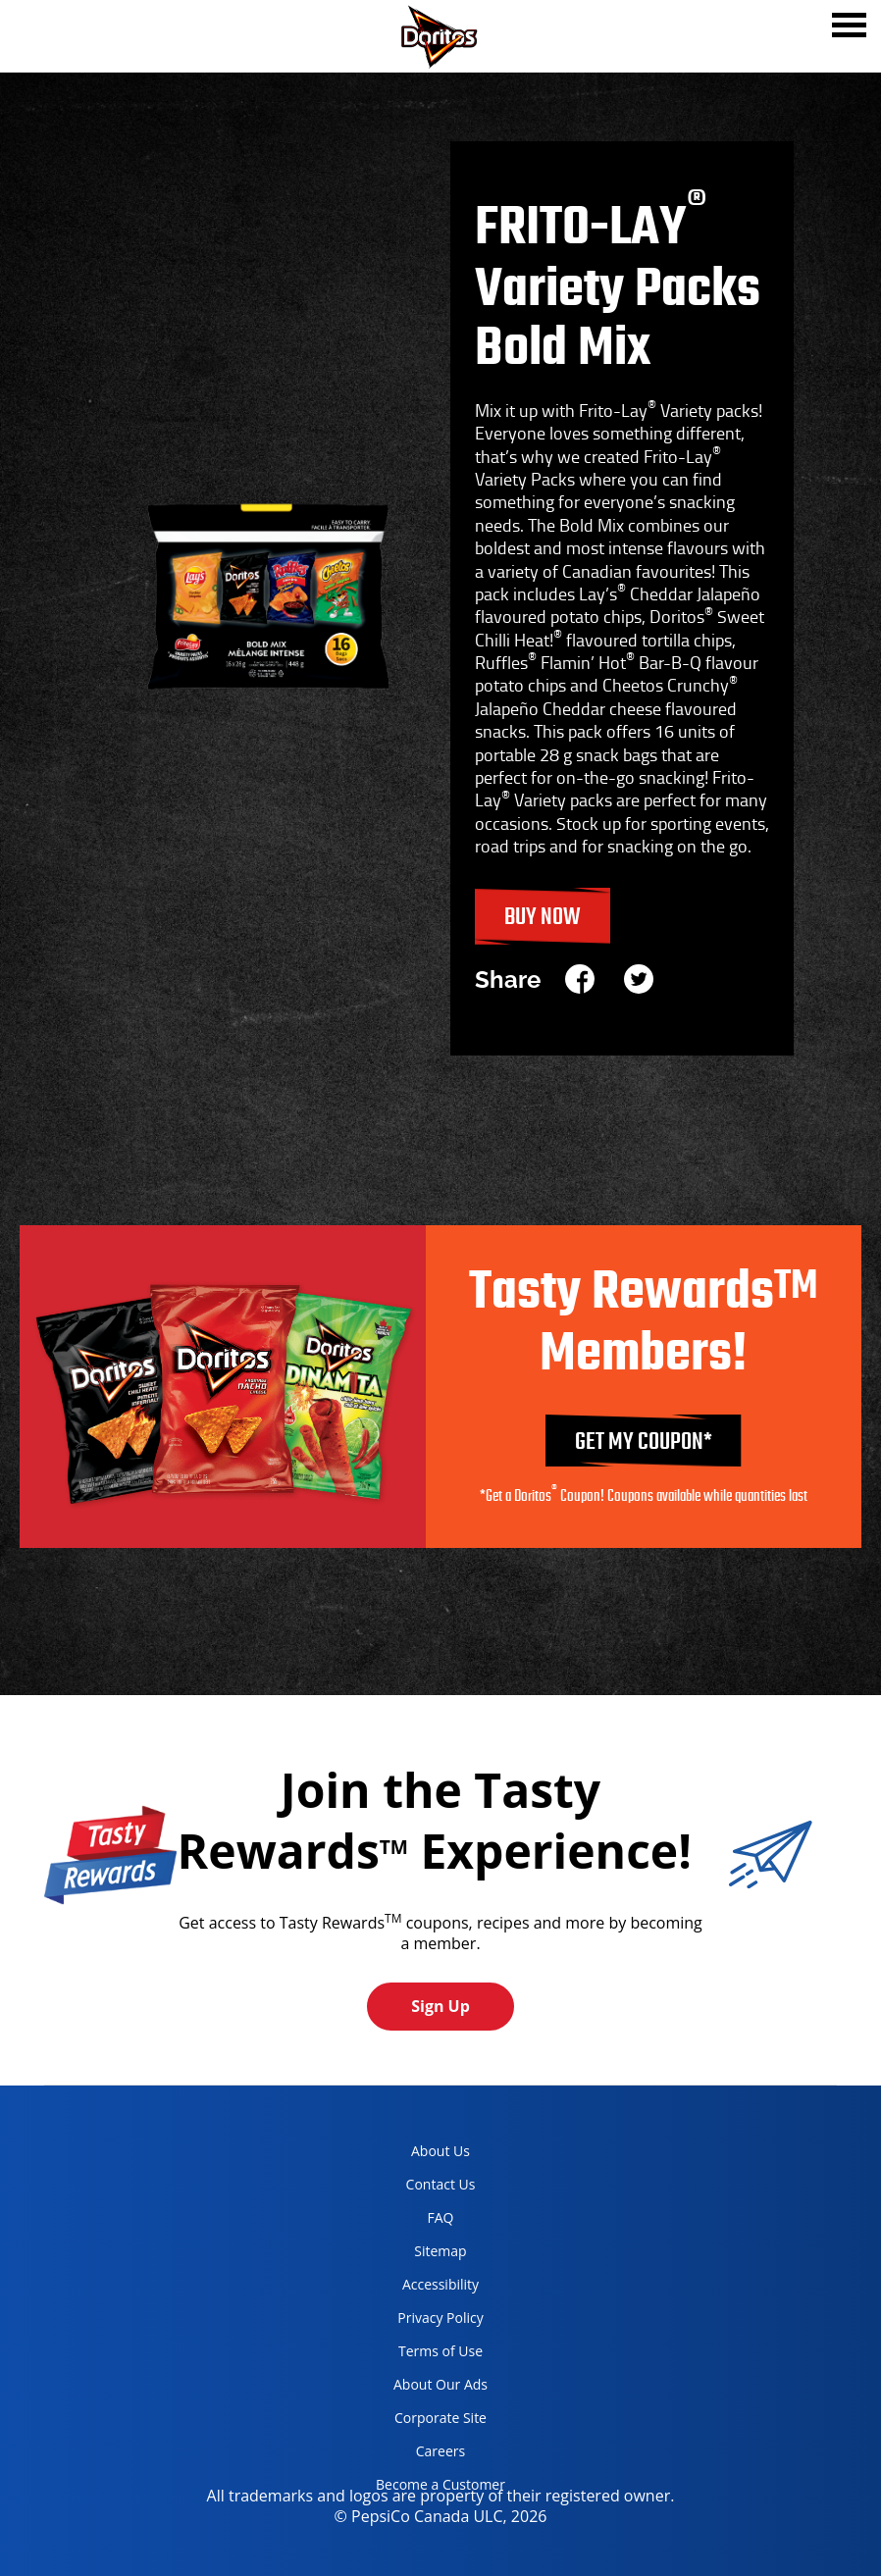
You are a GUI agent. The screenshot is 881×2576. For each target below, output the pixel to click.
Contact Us (441, 2184)
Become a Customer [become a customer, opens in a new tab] (433, 2488)
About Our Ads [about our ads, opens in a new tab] (424, 2388)
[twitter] (638, 980)
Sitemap (440, 2250)
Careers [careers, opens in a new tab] (413, 2455)
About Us (440, 2150)
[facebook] (587, 980)
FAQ (441, 2217)
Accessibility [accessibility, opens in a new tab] (420, 2288)
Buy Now (542, 918)
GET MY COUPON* (643, 1442)
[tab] (849, 27)
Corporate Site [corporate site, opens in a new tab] (424, 2421)
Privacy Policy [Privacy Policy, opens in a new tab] (422, 2321)
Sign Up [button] (440, 2006)
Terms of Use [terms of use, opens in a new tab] (422, 2355)
